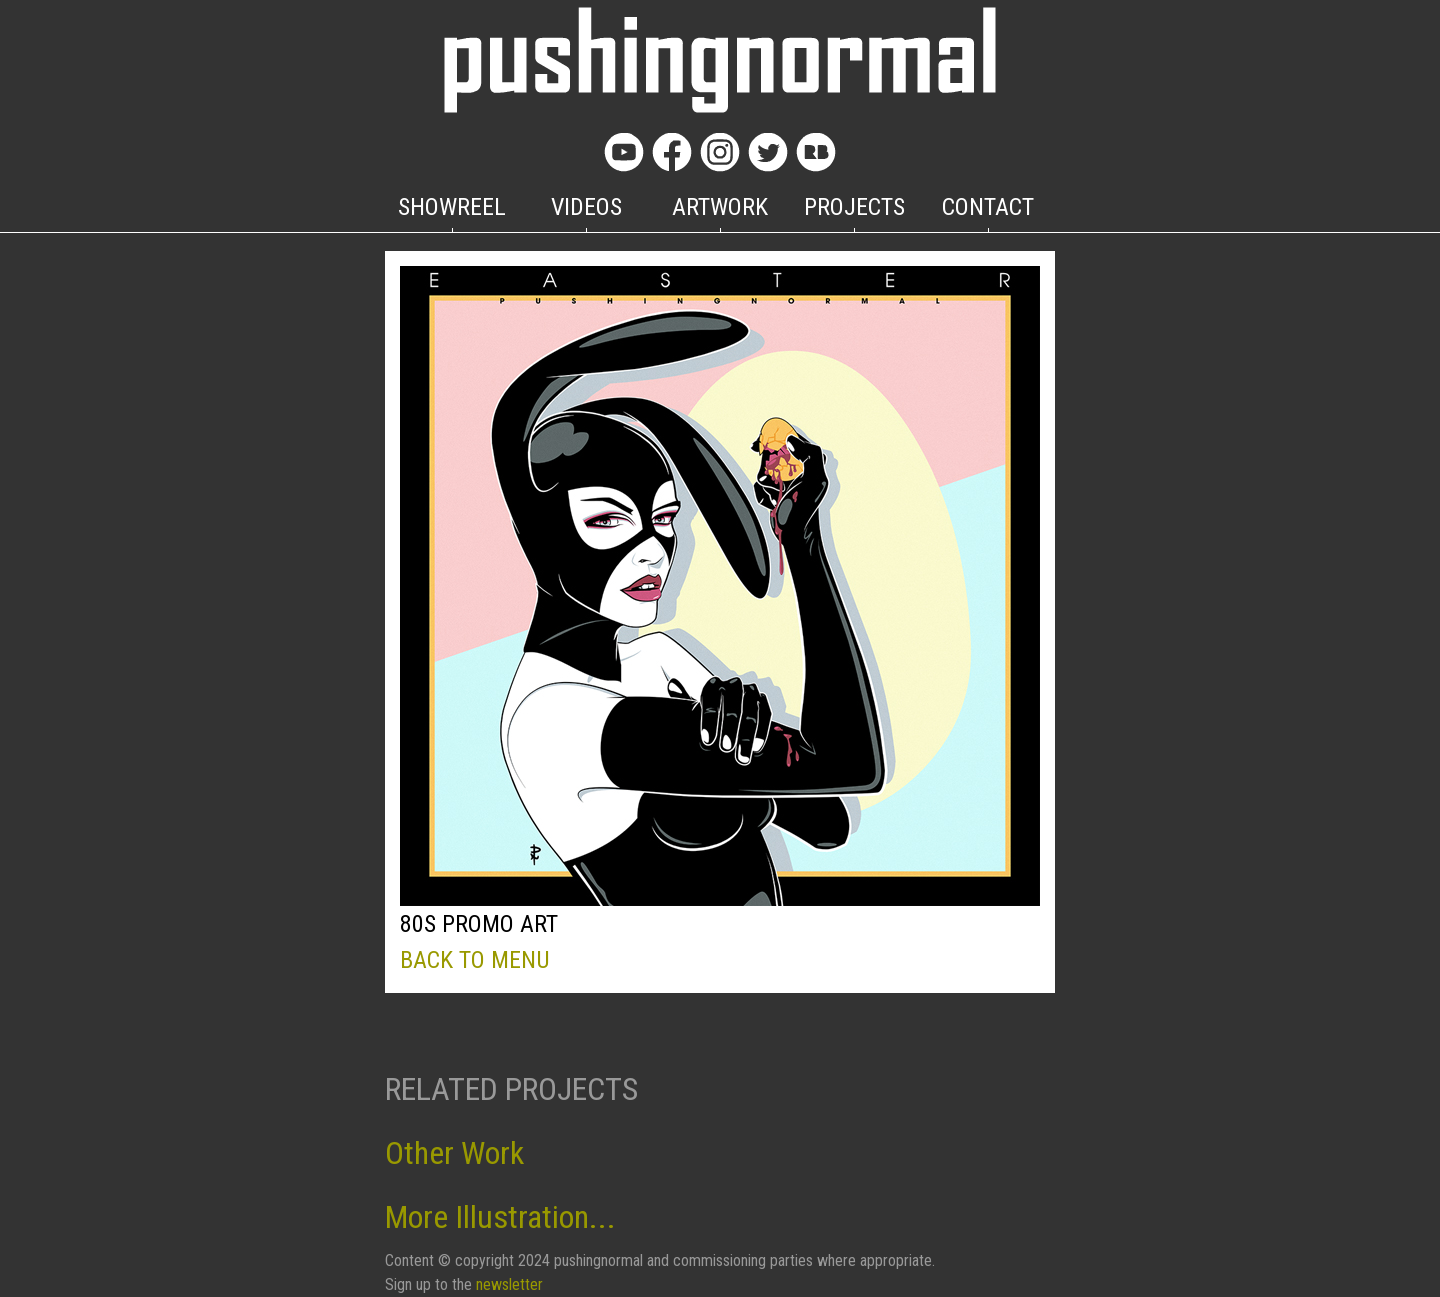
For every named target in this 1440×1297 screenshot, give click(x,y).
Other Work (454, 1153)
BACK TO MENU (475, 960)
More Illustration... (500, 1217)
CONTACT (988, 207)
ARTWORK (720, 207)
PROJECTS (854, 207)
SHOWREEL (452, 207)
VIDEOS (586, 207)
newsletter (509, 1284)
